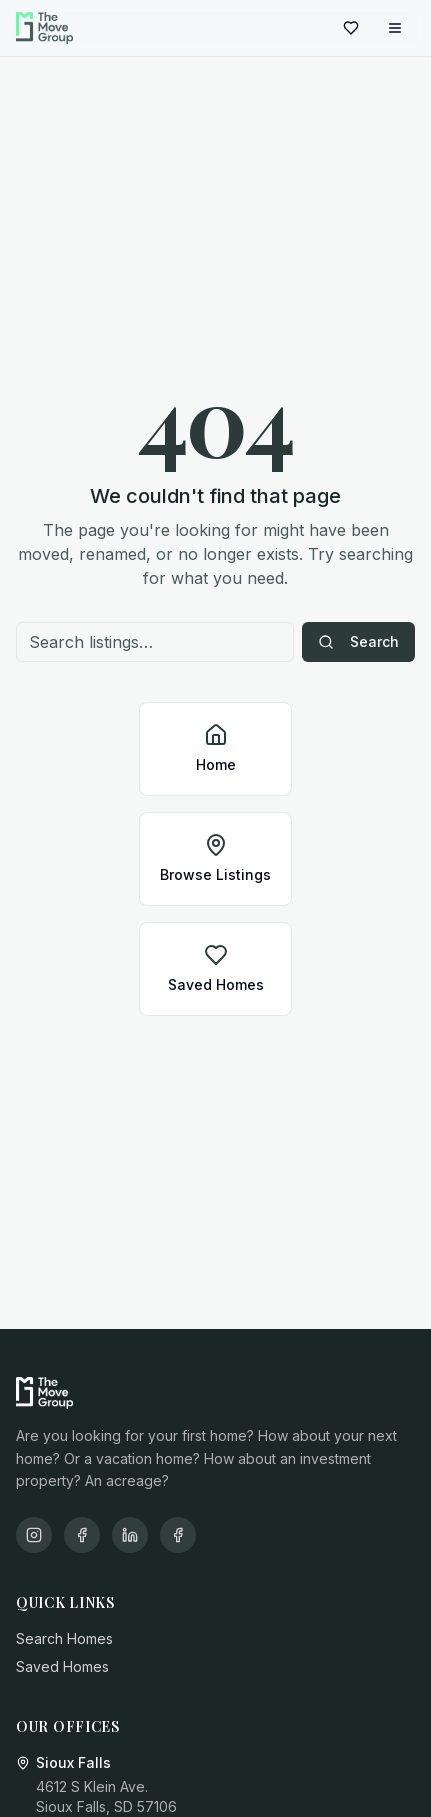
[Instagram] (34, 1535)
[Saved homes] (351, 28)
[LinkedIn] (130, 1535)
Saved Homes (62, 1666)
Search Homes (64, 1638)
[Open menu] (395, 28)
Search (358, 641)
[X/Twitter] (178, 1535)
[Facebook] (82, 1535)
